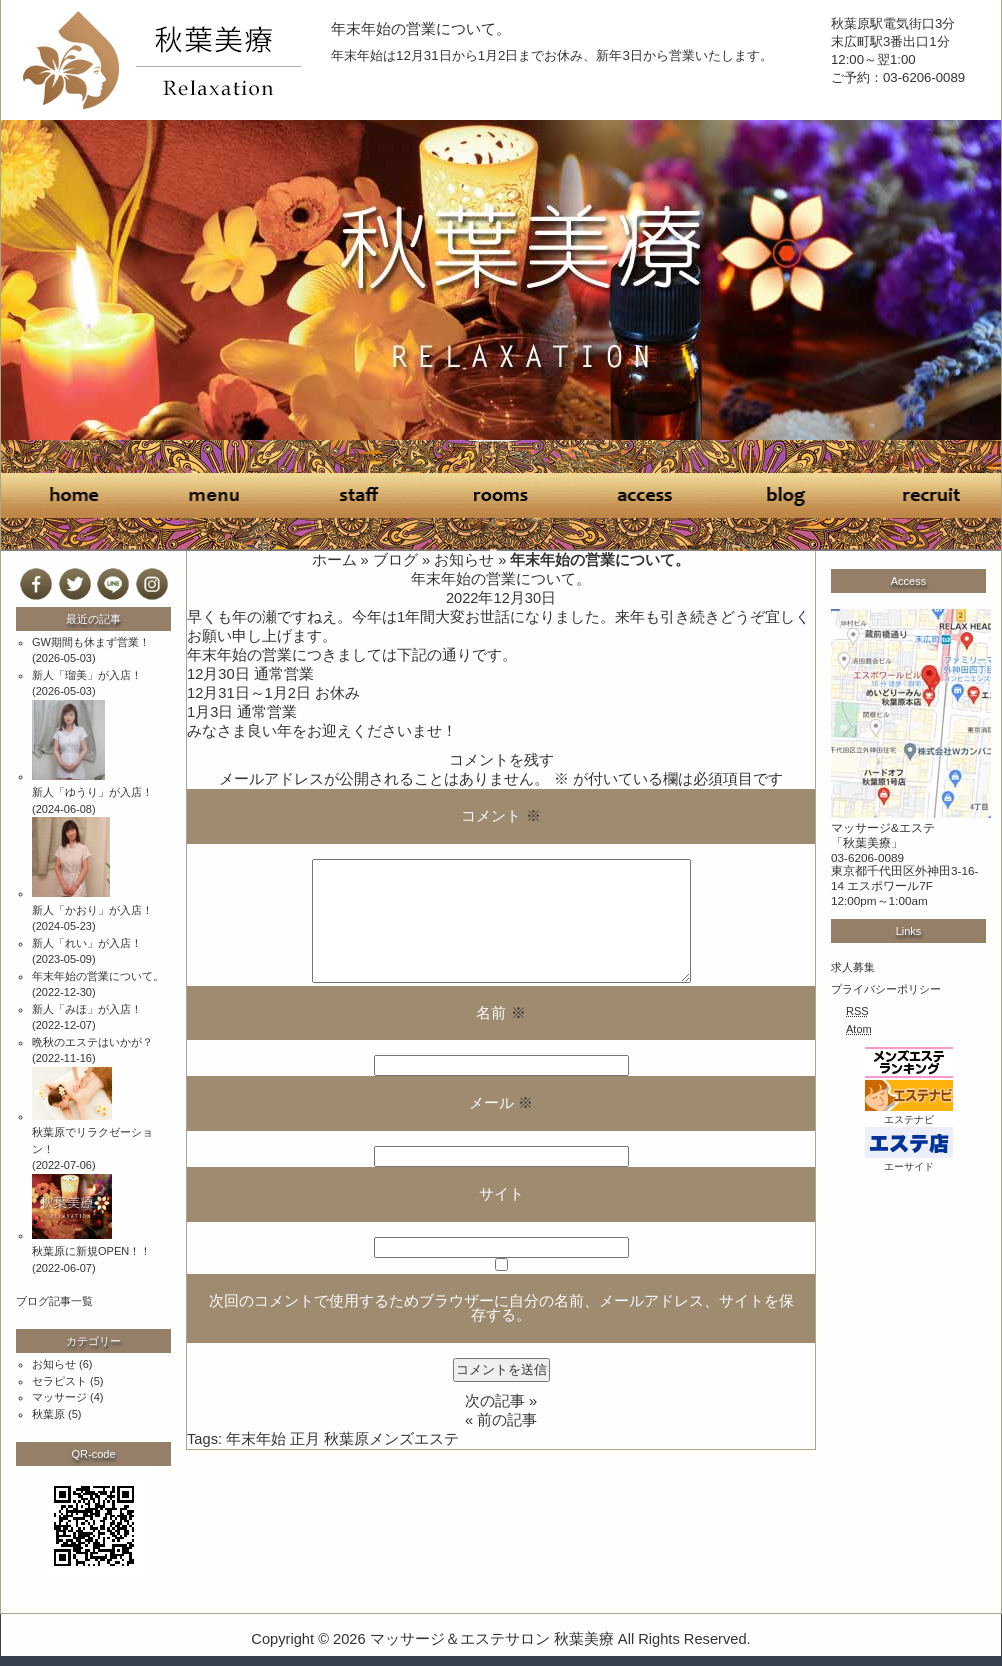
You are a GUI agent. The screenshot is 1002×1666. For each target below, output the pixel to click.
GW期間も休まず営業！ (91, 642)
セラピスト (59, 1381)
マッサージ (59, 1397)
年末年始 (256, 1439)
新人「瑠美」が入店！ (87, 675)
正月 (305, 1439)
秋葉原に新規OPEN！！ (91, 1251)
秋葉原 (48, 1414)
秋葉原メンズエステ (391, 1439)
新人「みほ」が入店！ (87, 1009)
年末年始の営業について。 (421, 29)
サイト (501, 1194)
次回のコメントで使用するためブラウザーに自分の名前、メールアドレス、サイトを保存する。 (501, 1308)
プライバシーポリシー (886, 989)
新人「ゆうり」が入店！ (92, 792)
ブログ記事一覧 (54, 1301)
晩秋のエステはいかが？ (92, 1042)
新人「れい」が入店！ (87, 943)
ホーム (334, 560)
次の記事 (495, 1401)
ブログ (395, 560)
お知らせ (464, 560)
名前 (500, 1013)
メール (501, 1103)
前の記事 (507, 1420)
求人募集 (853, 967)
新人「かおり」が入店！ (92, 910)
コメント (500, 816)
